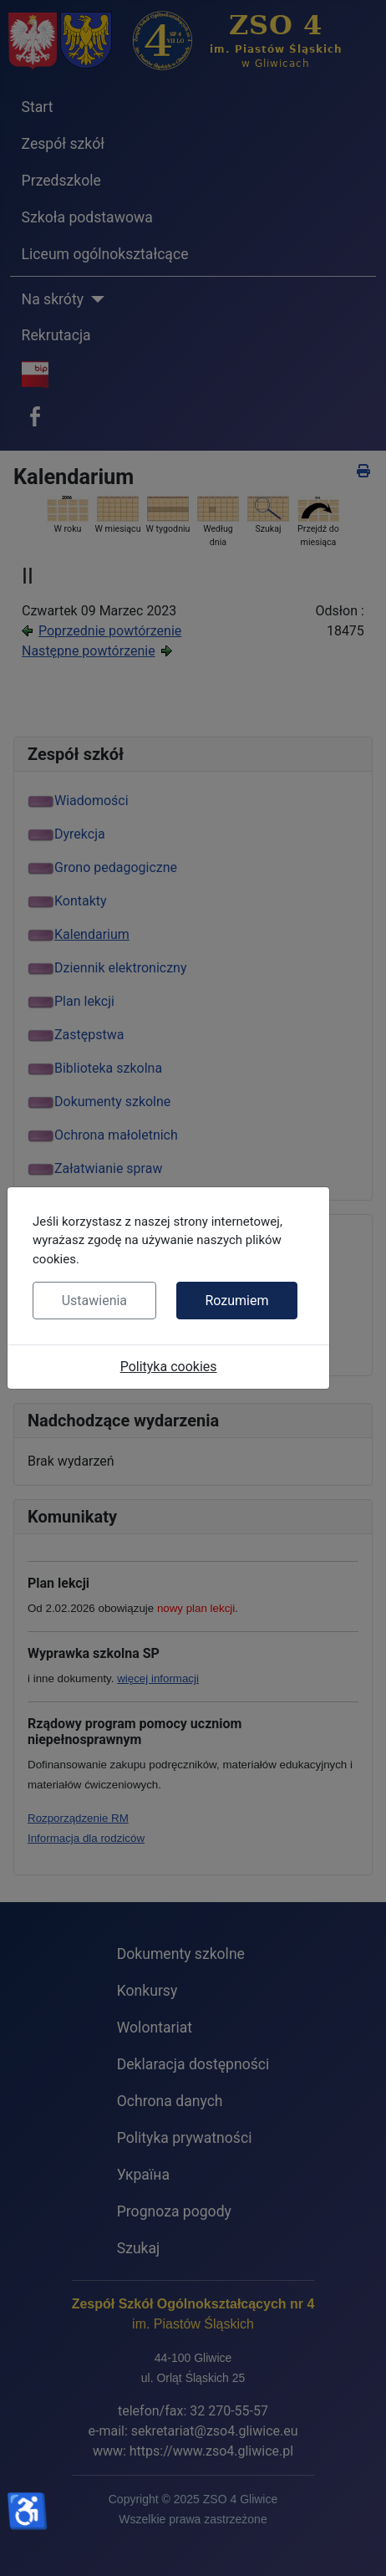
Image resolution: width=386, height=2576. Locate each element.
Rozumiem (236, 1300)
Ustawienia (94, 1300)
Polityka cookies (168, 1367)
